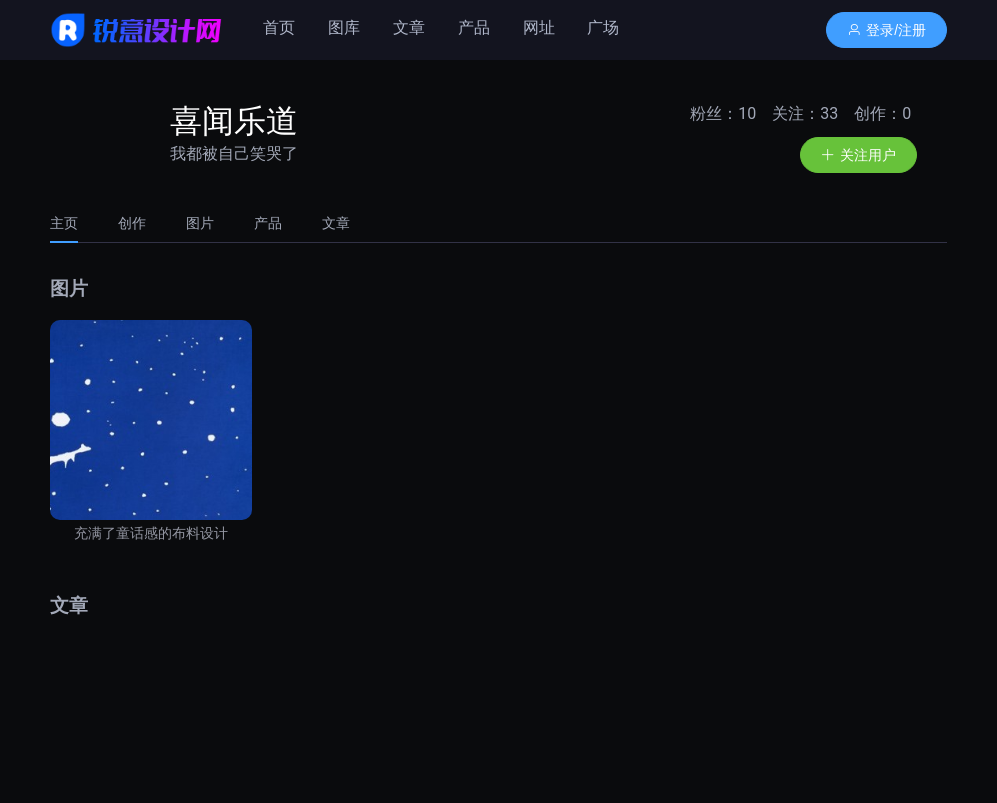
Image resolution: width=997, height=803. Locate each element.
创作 (132, 223)
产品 (474, 27)
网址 (539, 27)
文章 (409, 27)
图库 (344, 27)
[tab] (74, 223)
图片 (200, 223)
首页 (279, 27)
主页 (64, 223)
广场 (603, 27)
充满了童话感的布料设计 (151, 533)
